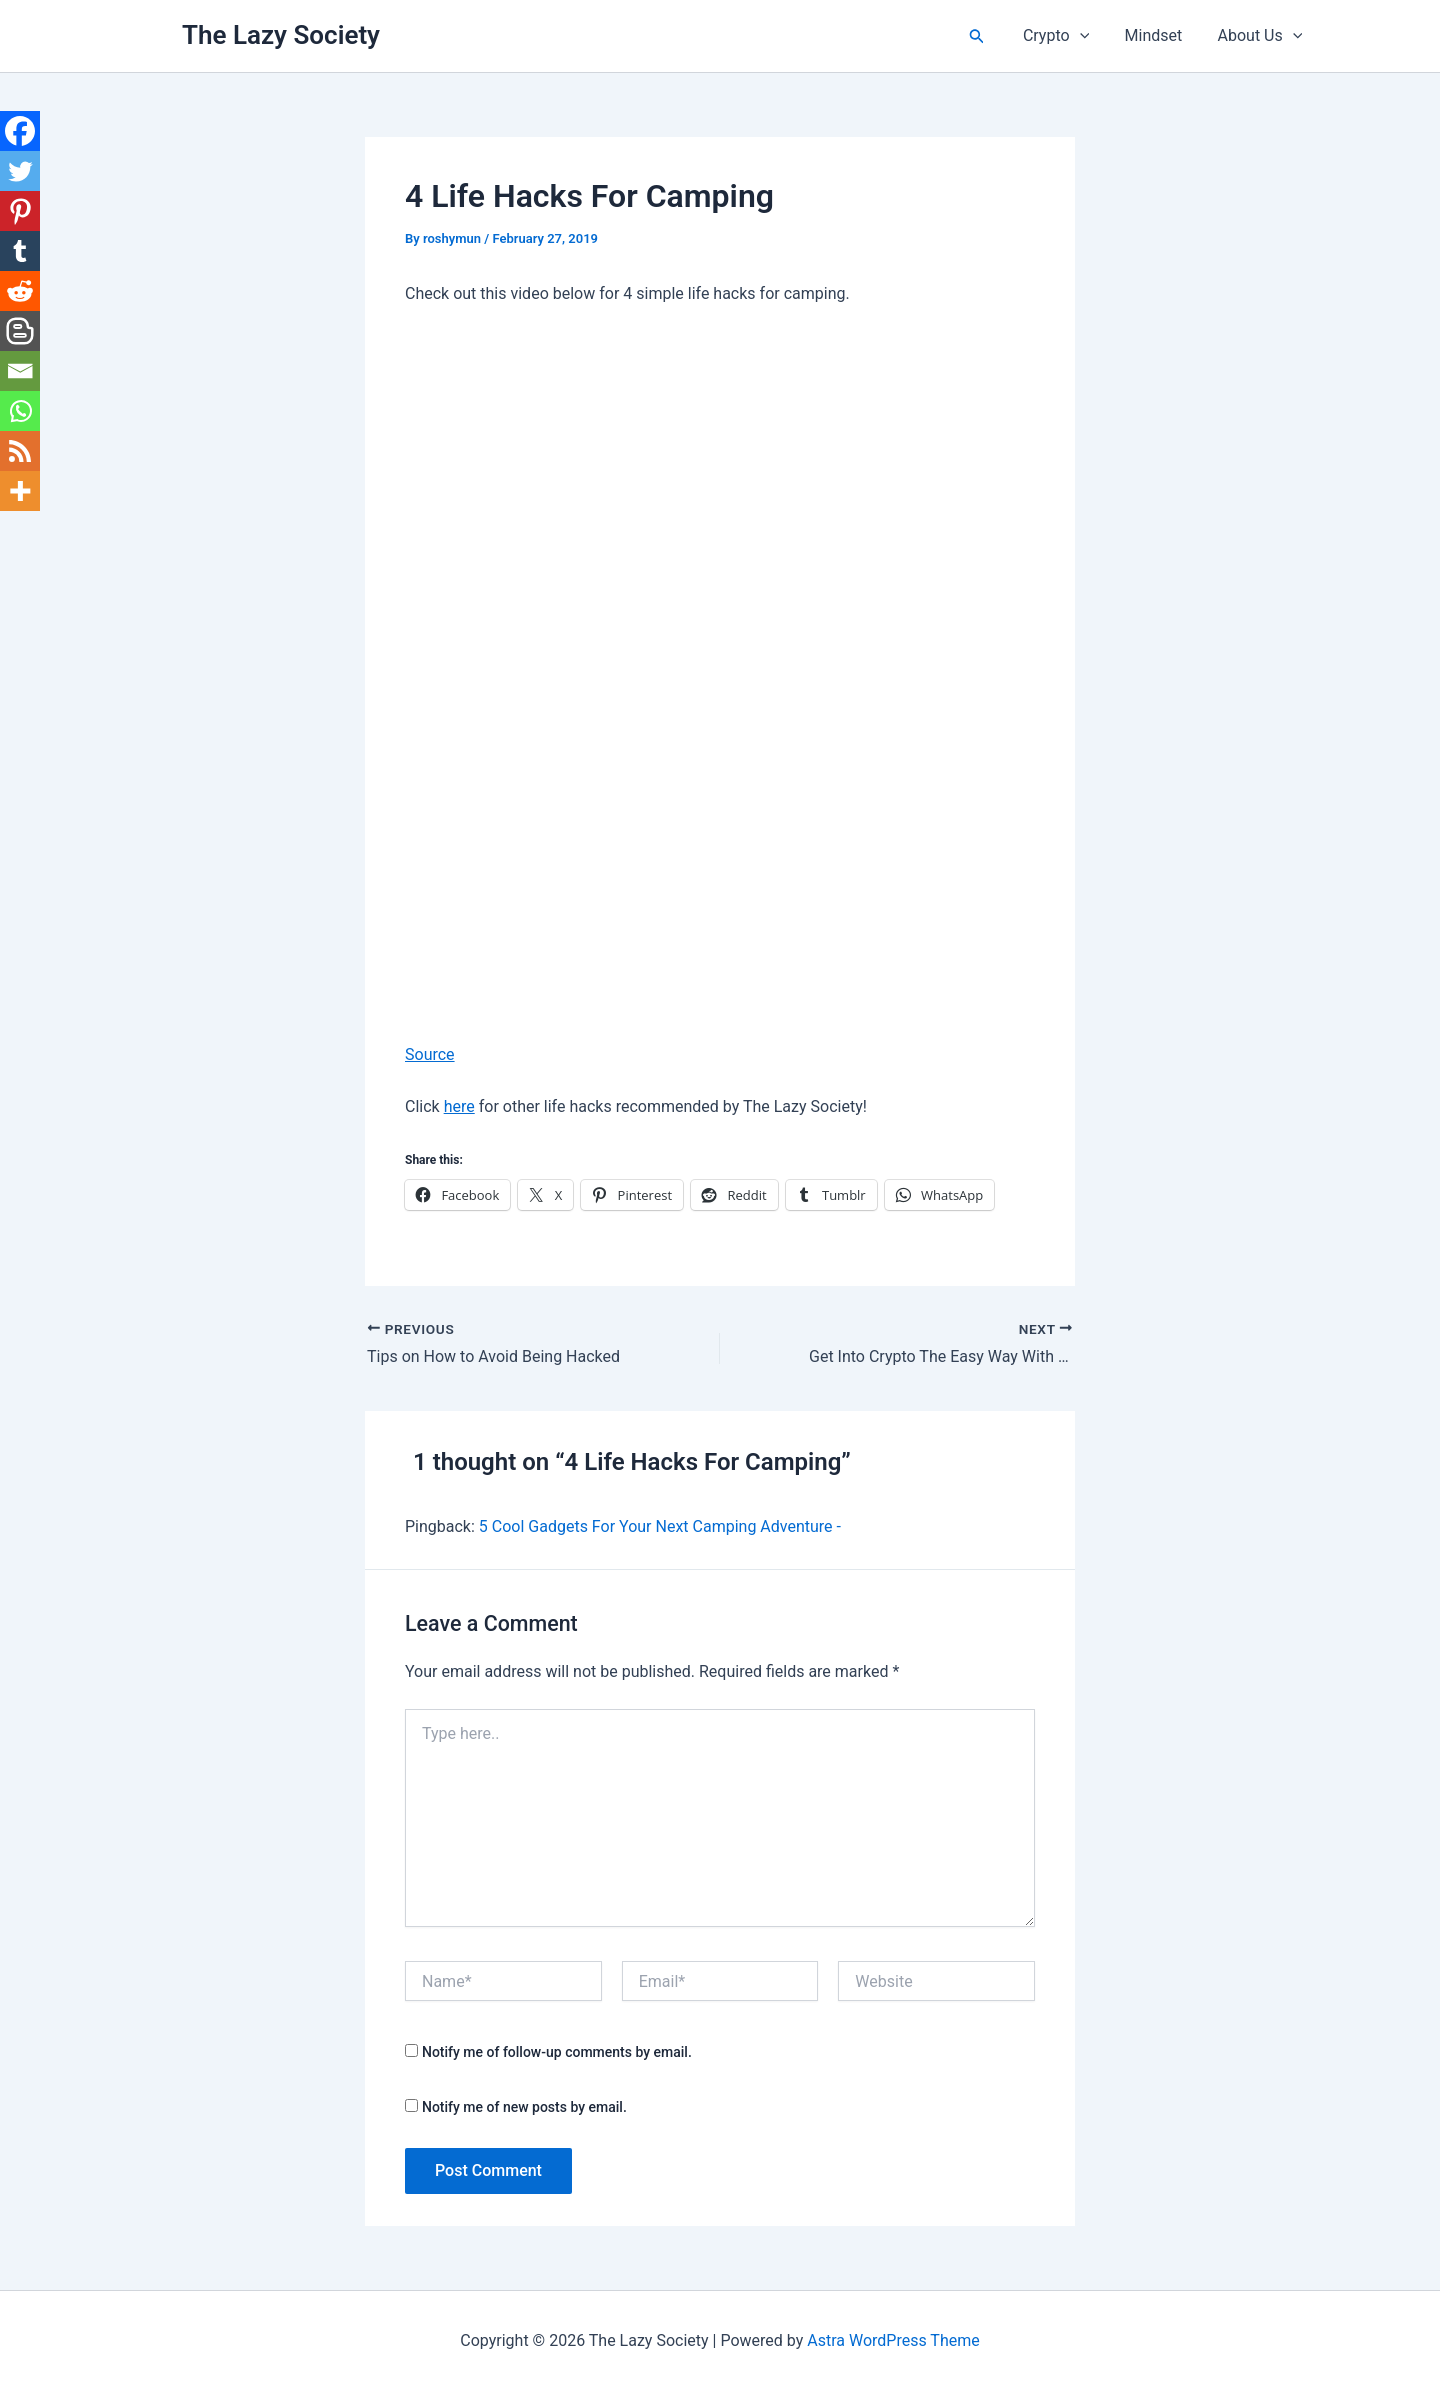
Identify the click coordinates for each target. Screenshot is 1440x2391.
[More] (20, 491)
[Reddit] (20, 291)
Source (430, 1054)
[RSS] (20, 451)
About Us (1261, 36)
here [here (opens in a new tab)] (459, 1106)
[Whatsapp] (20, 411)
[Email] (20, 371)
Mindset (1159, 35)
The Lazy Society (281, 35)
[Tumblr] (20, 251)
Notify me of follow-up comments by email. (557, 2052)
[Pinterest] (20, 211)
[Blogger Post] (20, 331)
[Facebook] (20, 131)
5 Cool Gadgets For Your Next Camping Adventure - (660, 1526)
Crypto (1064, 36)
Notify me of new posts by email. (524, 2107)
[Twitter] (20, 171)
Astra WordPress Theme (893, 2340)
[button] (987, 36)
